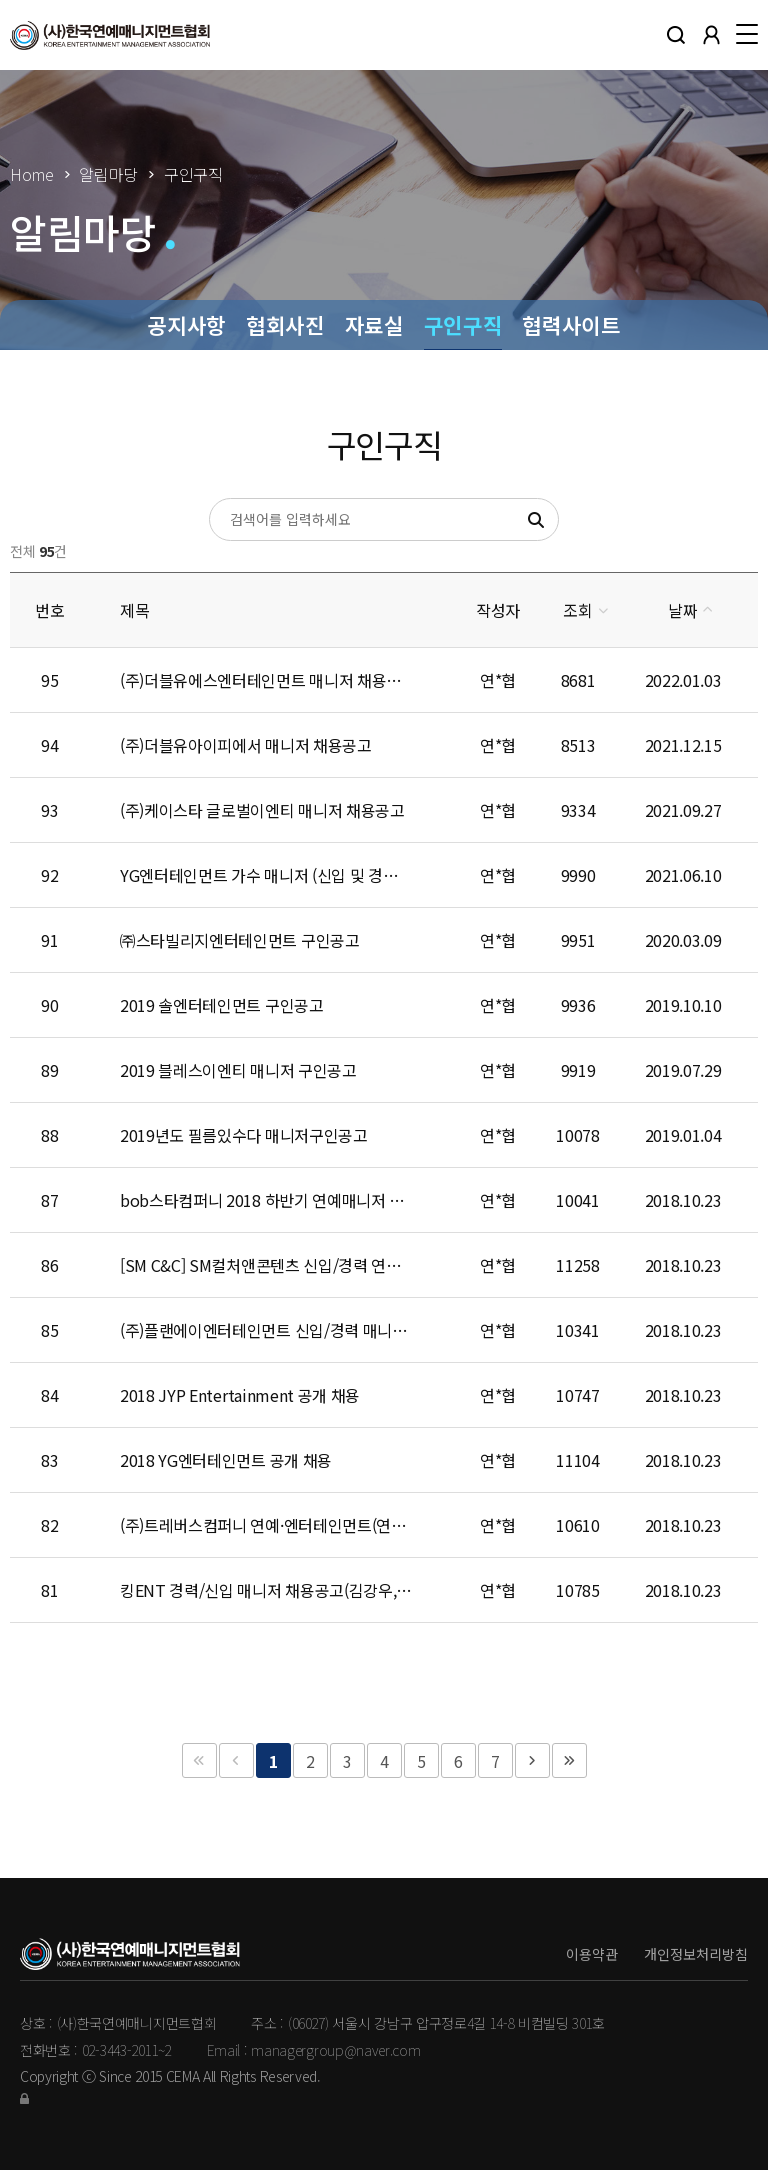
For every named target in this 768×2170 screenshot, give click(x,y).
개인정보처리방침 (696, 1954)
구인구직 (463, 324)
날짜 (682, 610)
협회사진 (285, 324)
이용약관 (592, 1954)
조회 (577, 610)
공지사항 (186, 324)
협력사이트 (571, 324)
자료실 (374, 324)
